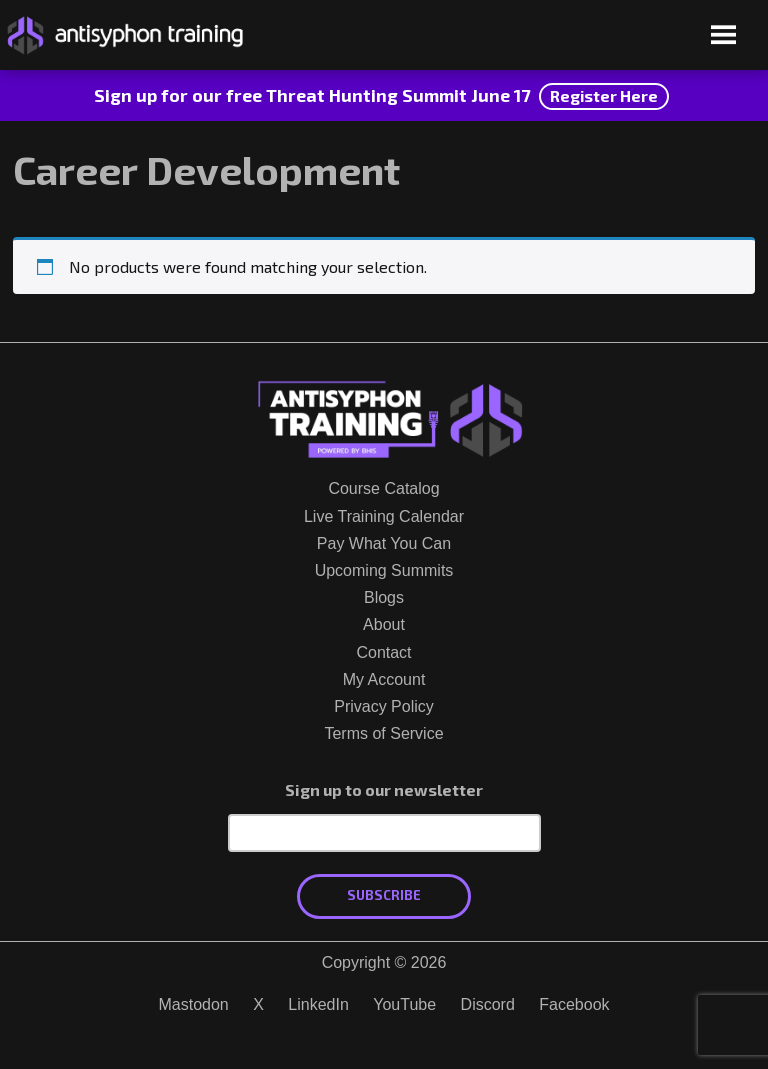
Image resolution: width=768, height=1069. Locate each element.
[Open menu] (723, 36)
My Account (384, 679)
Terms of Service (383, 733)
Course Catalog (383, 488)
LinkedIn (318, 1004)
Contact (383, 652)
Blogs (384, 597)
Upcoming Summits (384, 570)
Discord (488, 1004)
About (384, 624)
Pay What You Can (384, 543)
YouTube (404, 1004)
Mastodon (193, 1004)
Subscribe (384, 895)
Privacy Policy (384, 706)
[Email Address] (384, 833)
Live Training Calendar (384, 516)
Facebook (574, 1004)
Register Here (604, 95)
